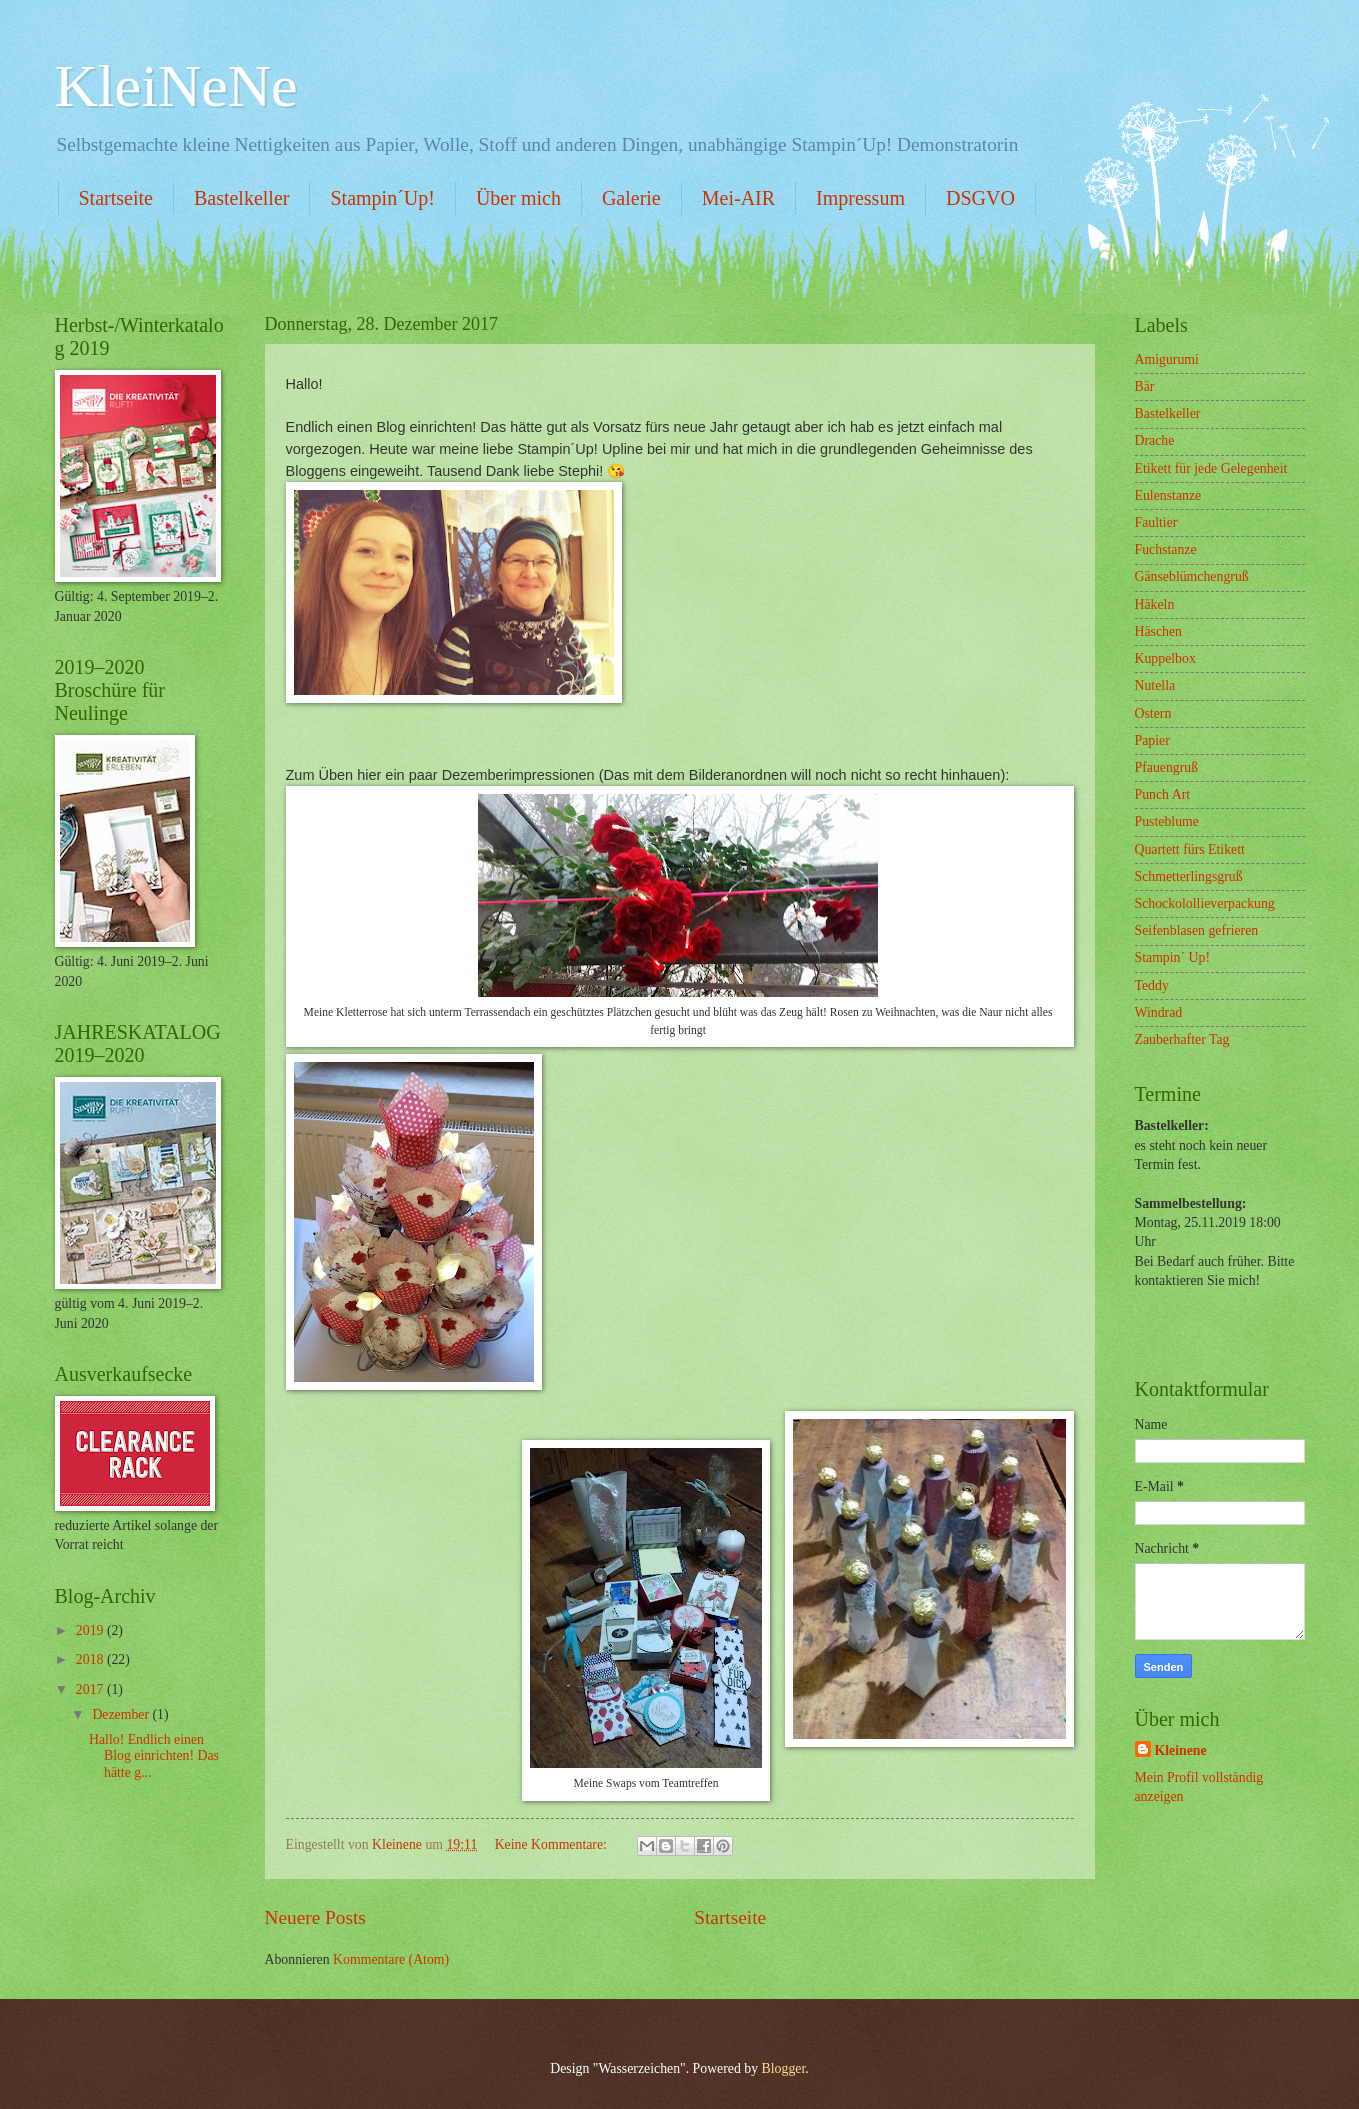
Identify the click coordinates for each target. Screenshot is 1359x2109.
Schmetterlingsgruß (1189, 876)
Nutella (1155, 685)
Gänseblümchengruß (1192, 576)
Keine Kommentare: (553, 1844)
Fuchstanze (1166, 549)
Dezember (122, 1714)
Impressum (860, 198)
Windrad (1159, 1012)
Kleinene (1181, 1750)
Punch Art (1163, 794)
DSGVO (980, 198)
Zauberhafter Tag (1182, 1039)
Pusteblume (1167, 821)
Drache (1155, 440)
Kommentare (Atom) (391, 1959)
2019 (91, 1630)
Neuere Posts (315, 1917)
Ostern (1153, 713)
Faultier (1156, 522)
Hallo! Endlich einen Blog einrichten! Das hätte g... (154, 1756)
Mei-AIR (738, 198)
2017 (91, 1689)
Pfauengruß (1167, 767)
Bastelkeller (242, 198)
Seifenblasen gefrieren (1197, 930)
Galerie (631, 198)
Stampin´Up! (382, 198)
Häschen (1159, 631)
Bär (1145, 386)
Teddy (1152, 985)
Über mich (518, 198)
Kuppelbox (1165, 658)
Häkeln (1155, 604)
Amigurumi (1167, 359)
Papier (1152, 740)
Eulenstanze (1168, 495)
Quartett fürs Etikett (1190, 849)
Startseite (116, 198)
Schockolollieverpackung (1205, 903)
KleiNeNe (176, 86)
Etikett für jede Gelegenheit (1211, 468)
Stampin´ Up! (1173, 957)
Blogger (784, 2068)
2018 (91, 1659)
